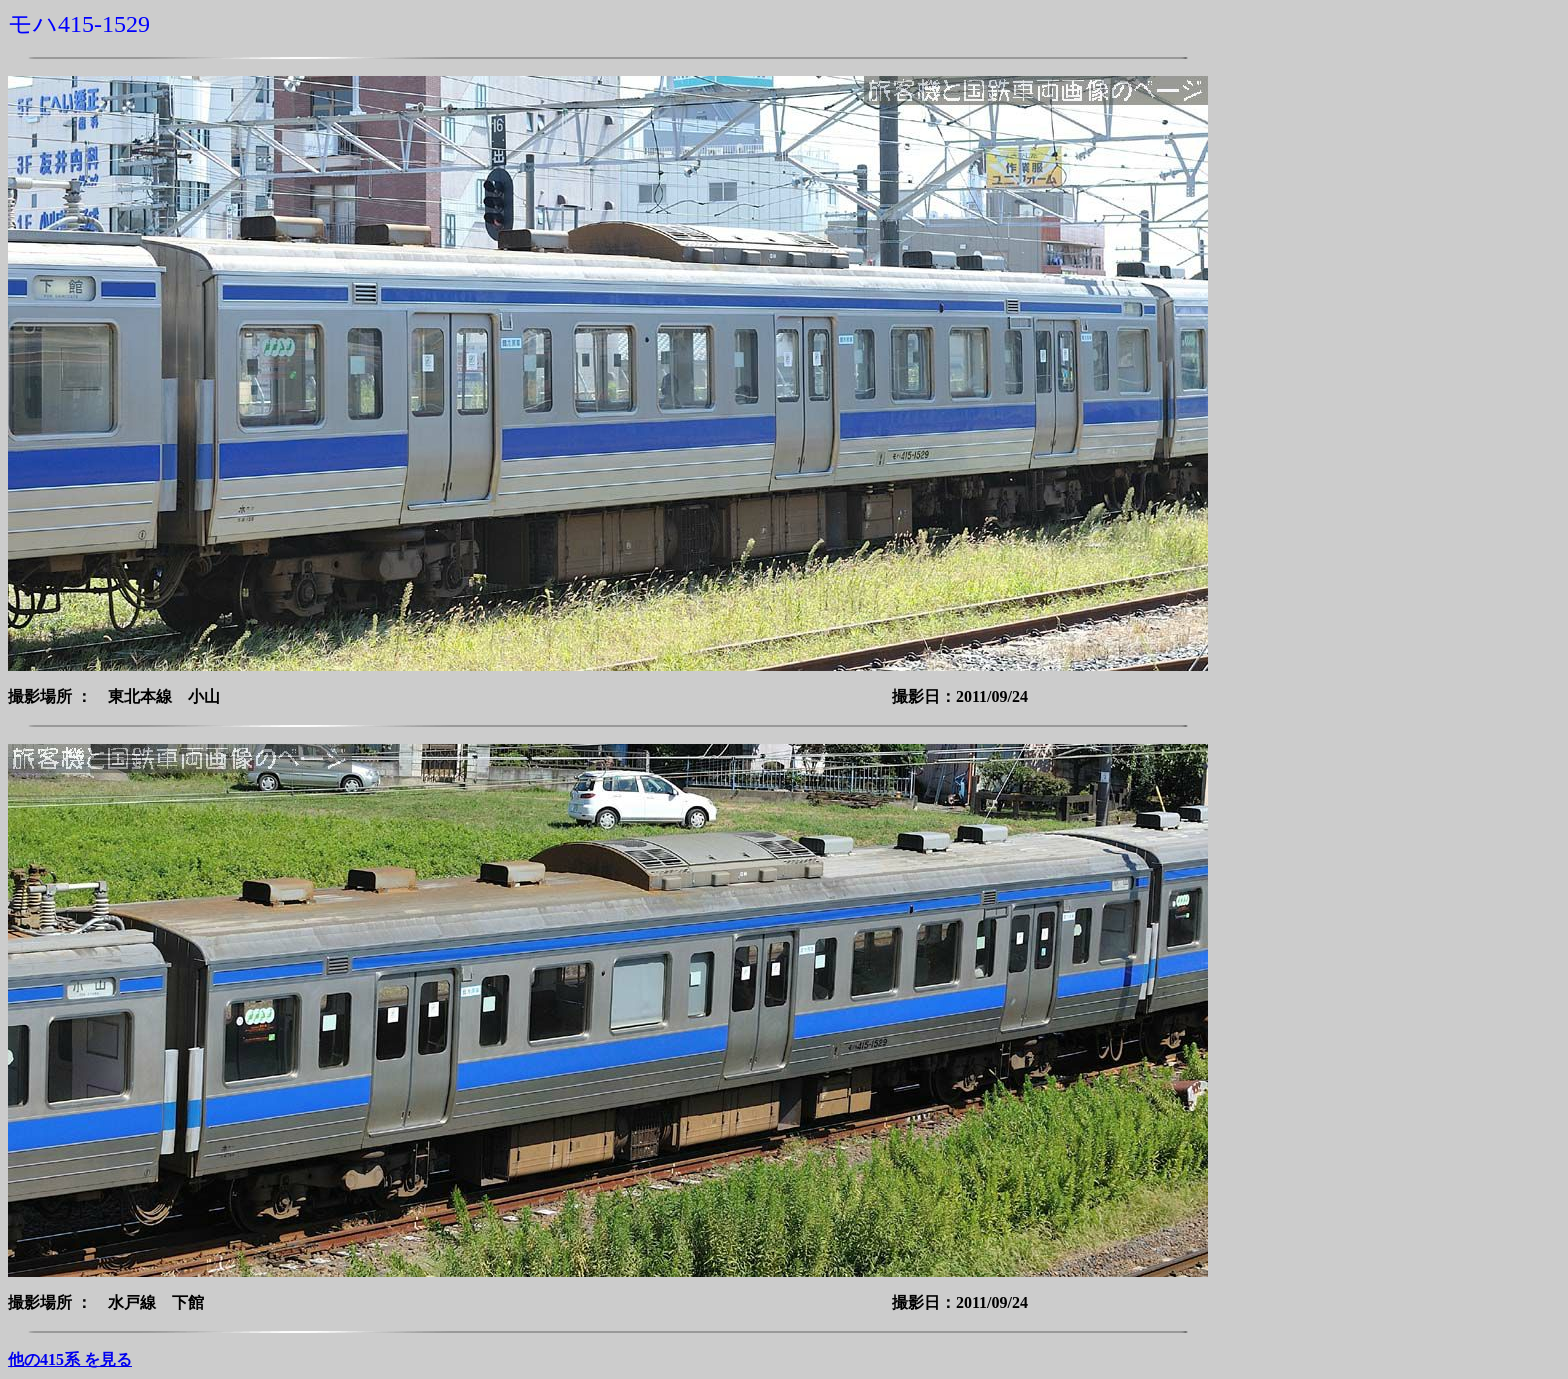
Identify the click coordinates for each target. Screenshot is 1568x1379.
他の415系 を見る (70, 1359)
